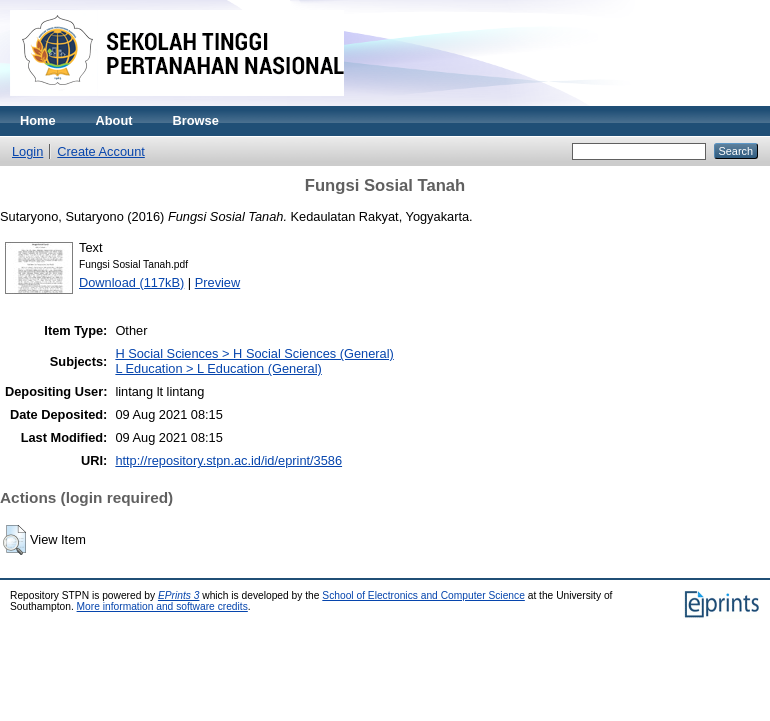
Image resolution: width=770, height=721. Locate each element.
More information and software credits (162, 606)
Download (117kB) (131, 282)
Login (27, 151)
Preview (218, 282)
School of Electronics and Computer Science (423, 595)
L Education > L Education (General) (218, 368)
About (114, 120)
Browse (196, 120)
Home (38, 120)
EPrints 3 (179, 595)
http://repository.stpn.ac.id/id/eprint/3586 (228, 460)
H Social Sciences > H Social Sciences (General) (254, 353)
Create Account (101, 151)
